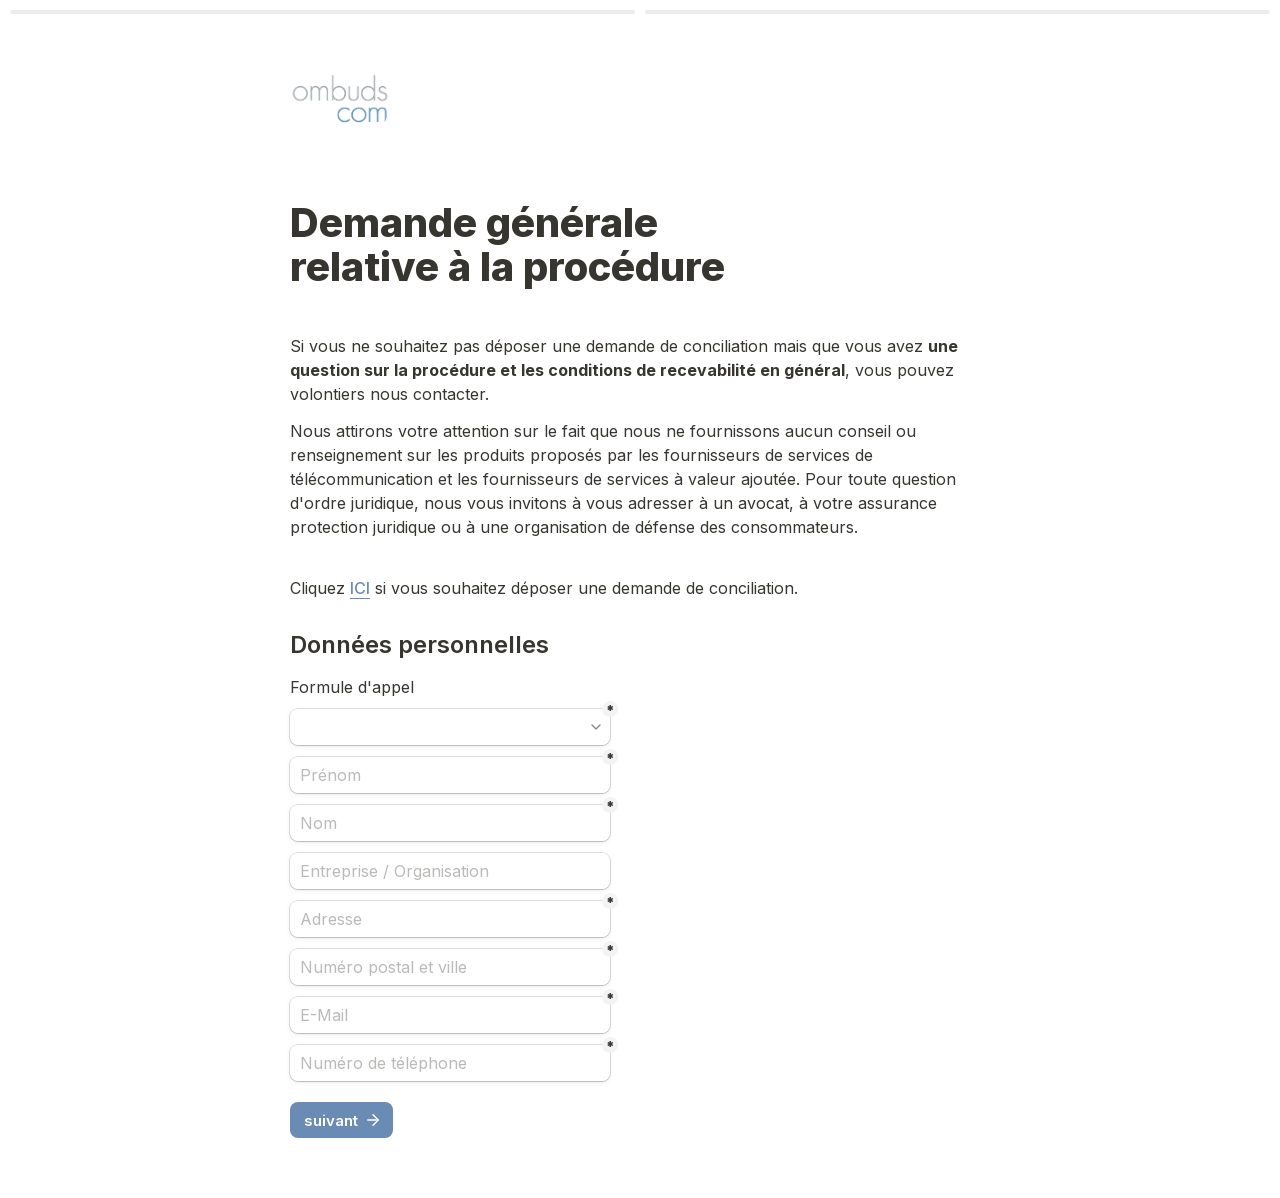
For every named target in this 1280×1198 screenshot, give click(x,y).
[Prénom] (450, 775)
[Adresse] (450, 919)
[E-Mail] (450, 1015)
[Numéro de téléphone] (450, 1063)
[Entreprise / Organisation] (450, 871)
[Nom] (450, 823)
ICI (360, 588)
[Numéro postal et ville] (450, 967)
